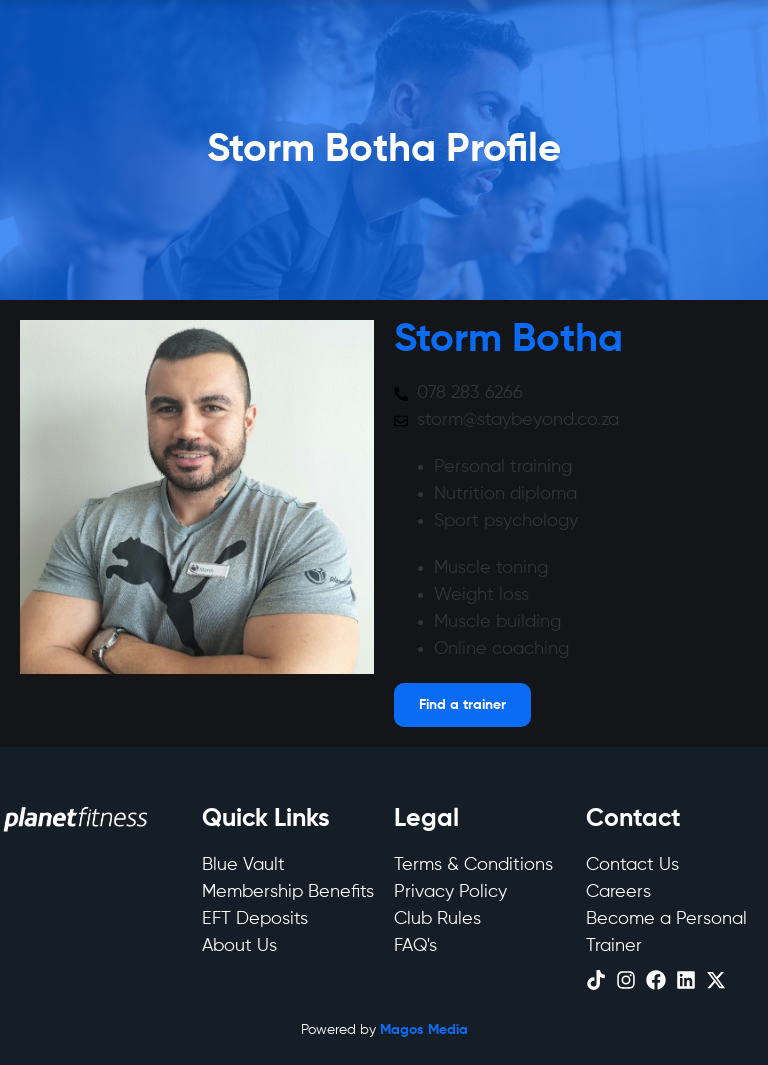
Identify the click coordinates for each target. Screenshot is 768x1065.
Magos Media (424, 1030)
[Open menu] (462, 705)
